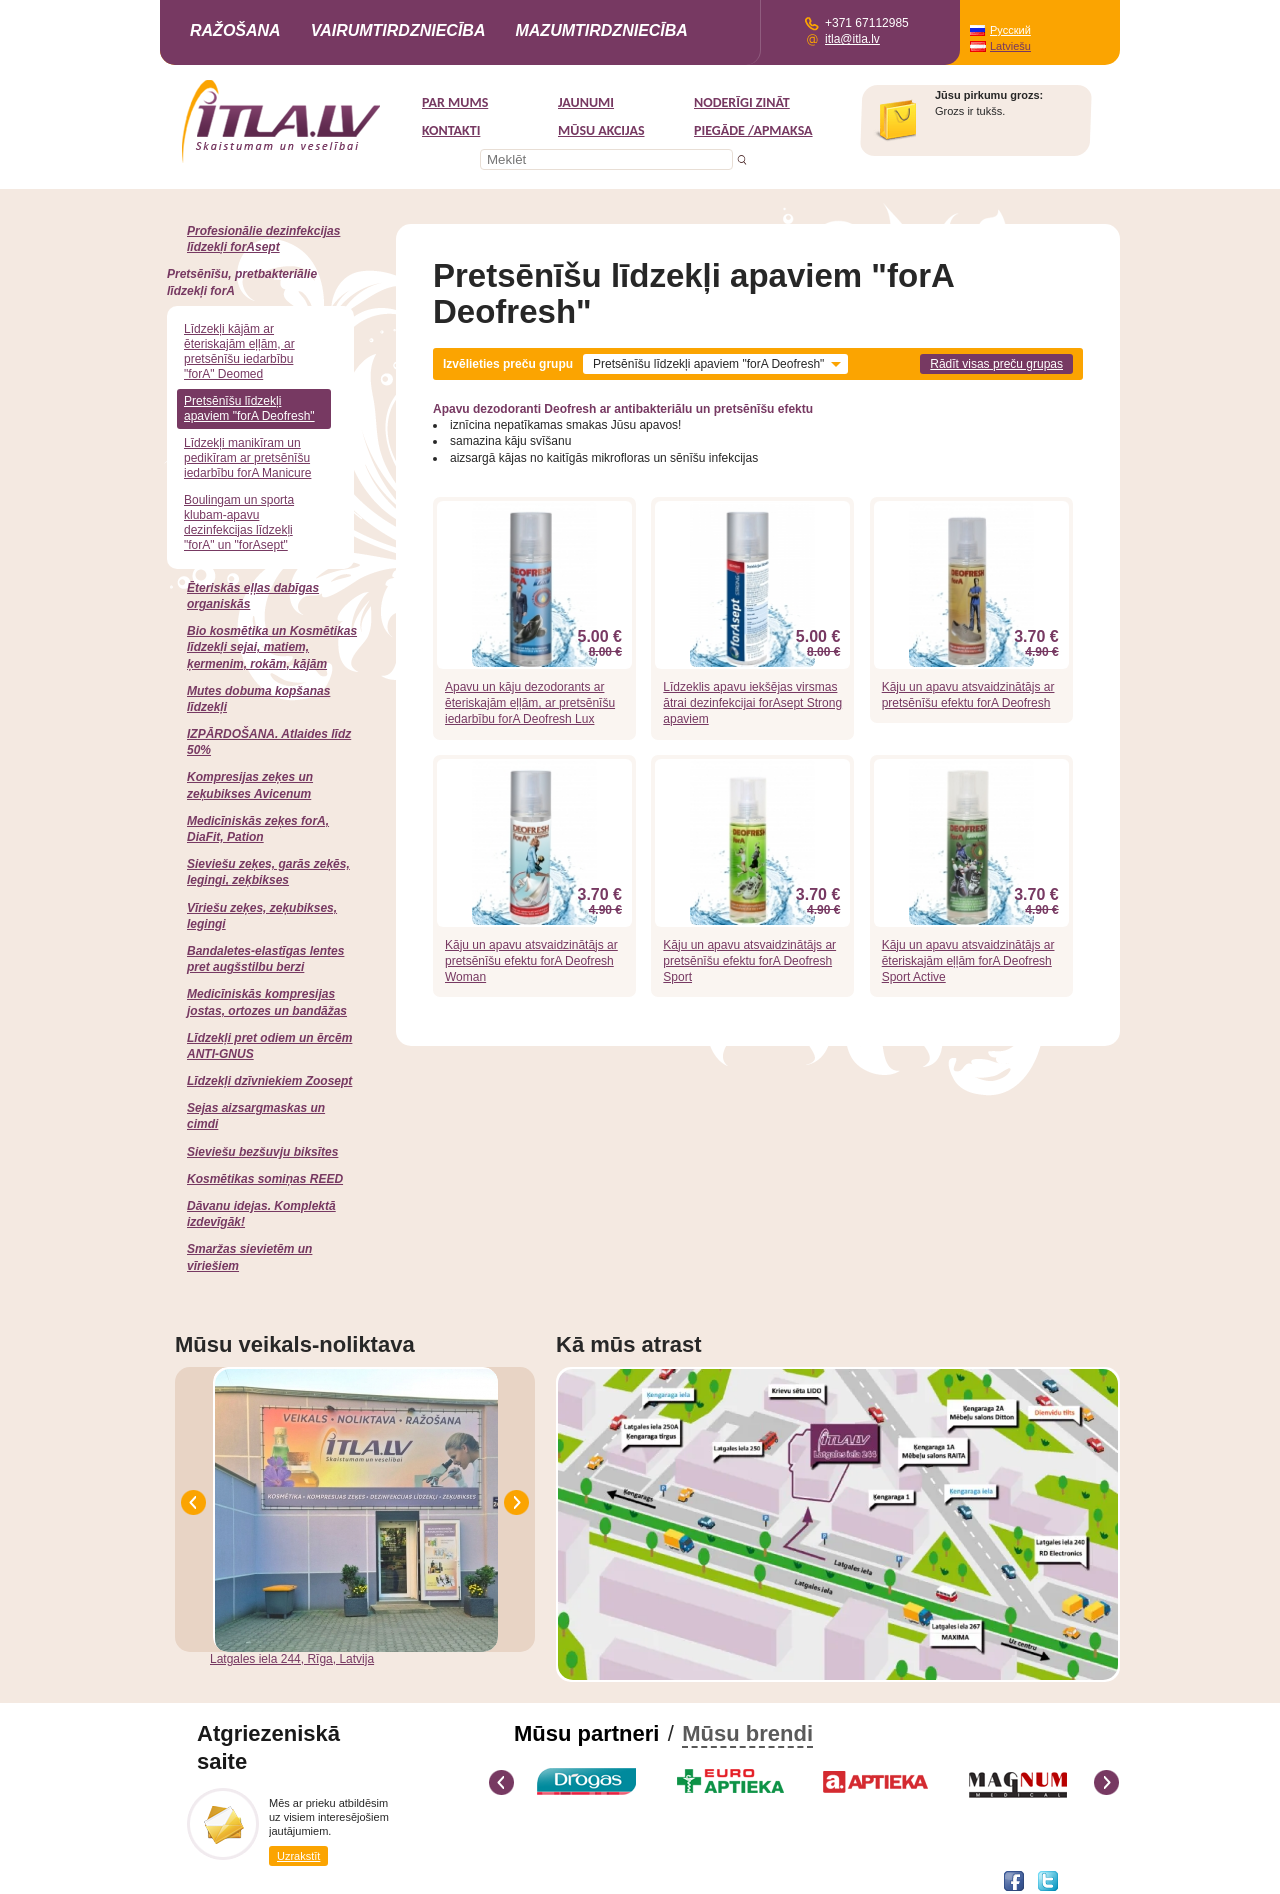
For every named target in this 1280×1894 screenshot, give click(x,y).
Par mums (455, 102)
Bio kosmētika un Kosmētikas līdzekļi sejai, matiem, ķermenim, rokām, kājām (272, 647)
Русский (1010, 30)
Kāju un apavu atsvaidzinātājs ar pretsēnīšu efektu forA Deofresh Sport (749, 961)
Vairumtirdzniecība (398, 30)
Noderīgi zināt (742, 102)
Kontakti (451, 130)
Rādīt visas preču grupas (996, 364)
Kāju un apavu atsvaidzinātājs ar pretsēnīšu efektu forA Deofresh (968, 695)
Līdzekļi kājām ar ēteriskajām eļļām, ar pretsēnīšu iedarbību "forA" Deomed (239, 351)
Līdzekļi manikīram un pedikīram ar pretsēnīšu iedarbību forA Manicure (247, 458)
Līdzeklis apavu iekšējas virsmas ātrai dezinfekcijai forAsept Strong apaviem (752, 703)
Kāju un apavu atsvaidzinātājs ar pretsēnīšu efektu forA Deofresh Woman (531, 961)
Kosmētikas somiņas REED (265, 1179)
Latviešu (1010, 46)
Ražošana (235, 30)
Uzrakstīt (298, 1856)
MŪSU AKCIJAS (601, 130)
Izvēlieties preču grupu (508, 364)
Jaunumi (586, 102)
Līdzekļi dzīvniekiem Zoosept (269, 1081)
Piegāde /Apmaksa (753, 130)
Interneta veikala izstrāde (235, 1879)
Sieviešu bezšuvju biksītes (262, 1152)
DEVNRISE (322, 1879)
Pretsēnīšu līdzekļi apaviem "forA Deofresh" (249, 408)
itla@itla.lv (852, 39)
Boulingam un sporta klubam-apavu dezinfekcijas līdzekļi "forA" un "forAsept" (239, 522)
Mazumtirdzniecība (601, 30)
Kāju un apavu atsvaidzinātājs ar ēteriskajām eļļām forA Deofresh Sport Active (968, 961)
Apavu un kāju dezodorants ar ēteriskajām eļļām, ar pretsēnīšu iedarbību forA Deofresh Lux (530, 703)
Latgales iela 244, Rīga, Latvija (292, 1659)
